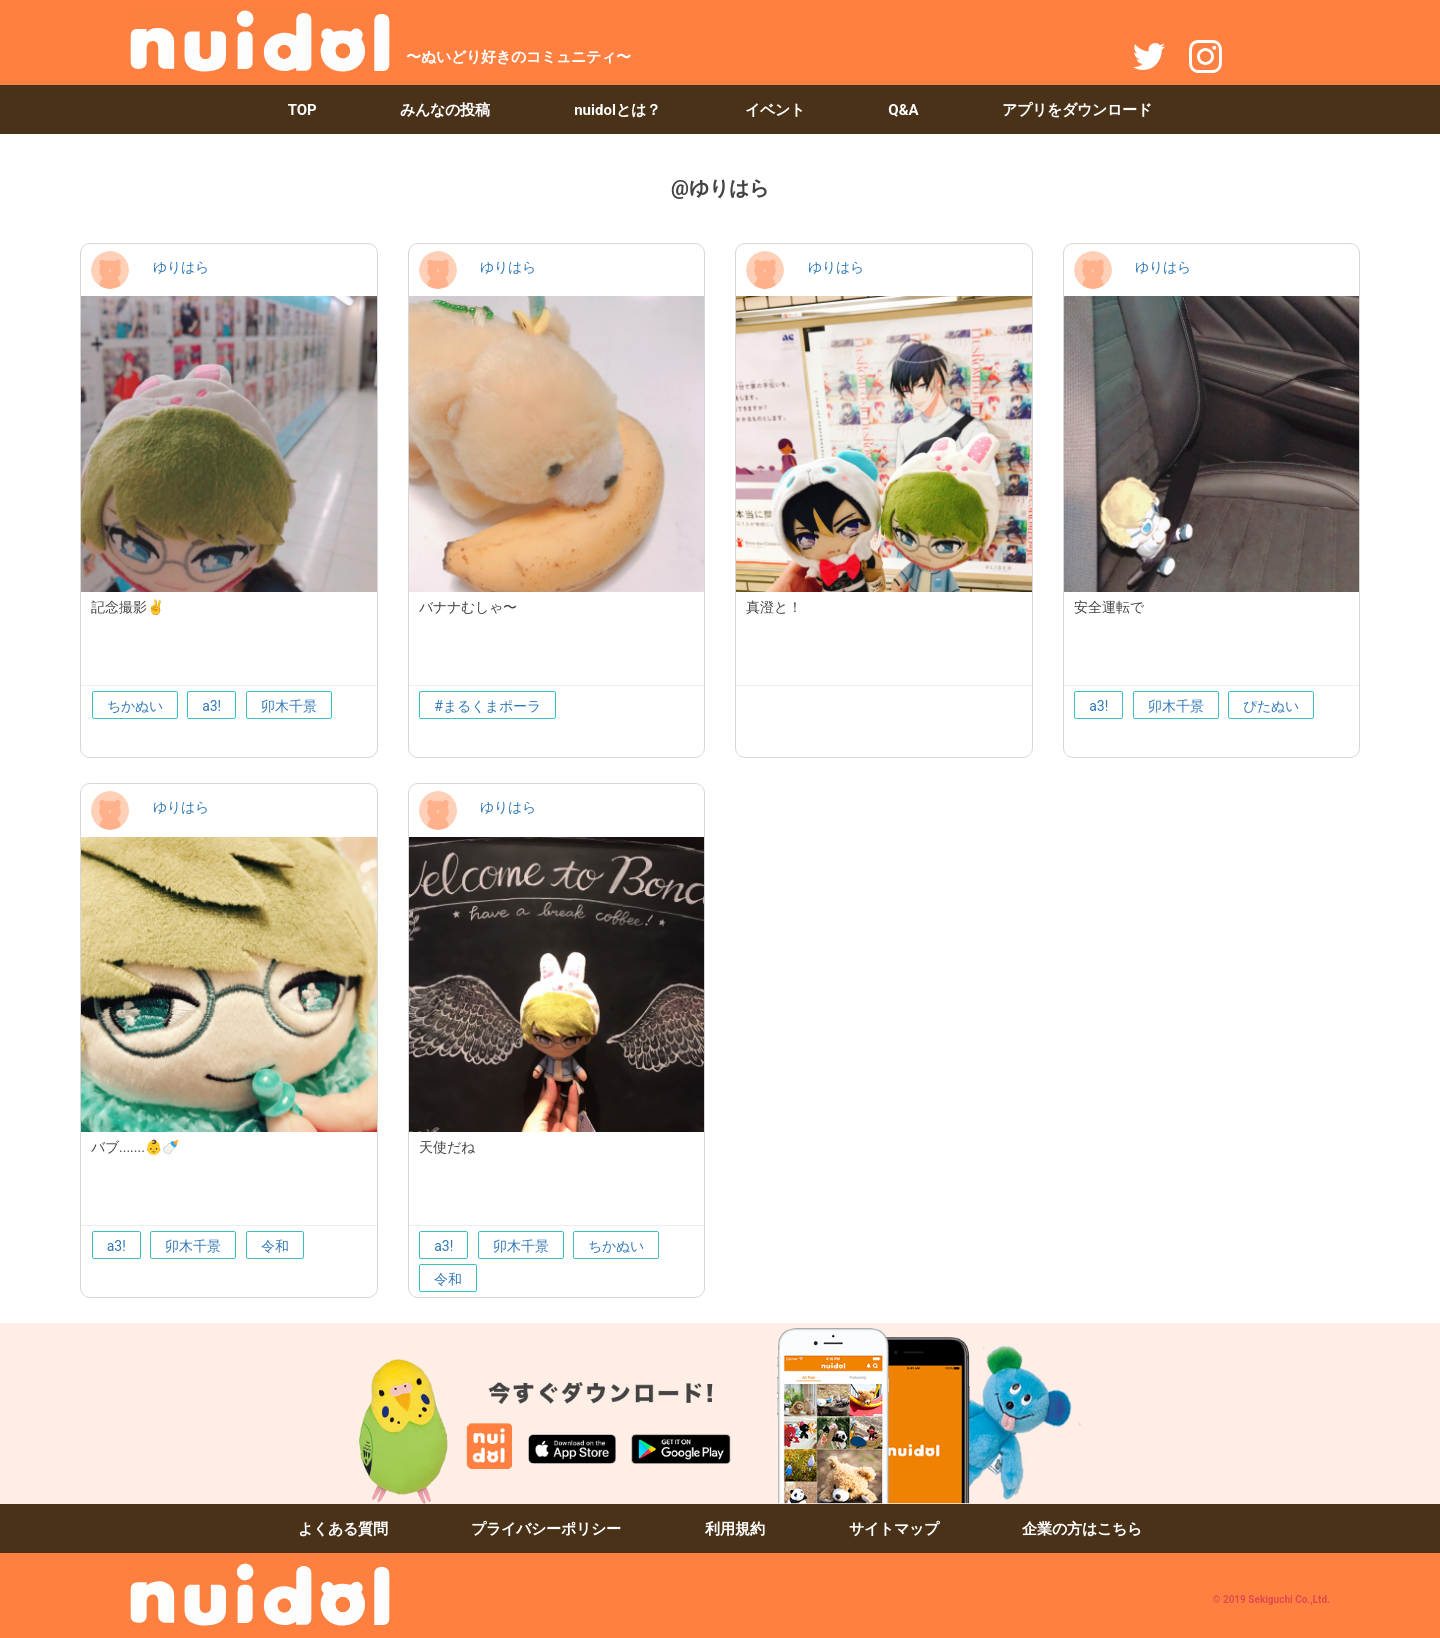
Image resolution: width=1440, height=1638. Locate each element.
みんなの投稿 (445, 110)
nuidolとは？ (617, 110)
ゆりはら (181, 267)
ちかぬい (135, 706)
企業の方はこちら (1082, 1529)
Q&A (903, 110)
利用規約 (735, 1529)
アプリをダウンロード (1077, 110)
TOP (302, 110)
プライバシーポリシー (546, 1529)
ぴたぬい (1271, 706)
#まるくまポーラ (487, 706)
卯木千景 (289, 706)
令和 (275, 1246)
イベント (775, 110)
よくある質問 (343, 1529)
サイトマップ (894, 1529)
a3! (211, 706)
